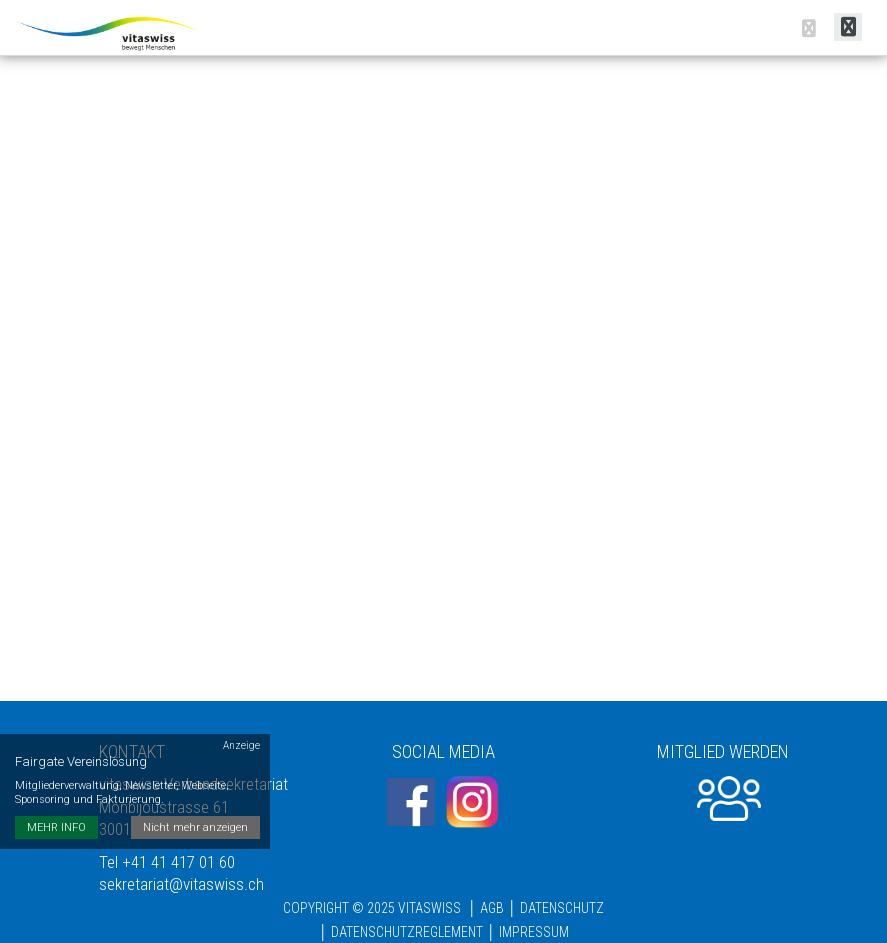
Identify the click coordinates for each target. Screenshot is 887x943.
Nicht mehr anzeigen (195, 827)
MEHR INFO (56, 827)
